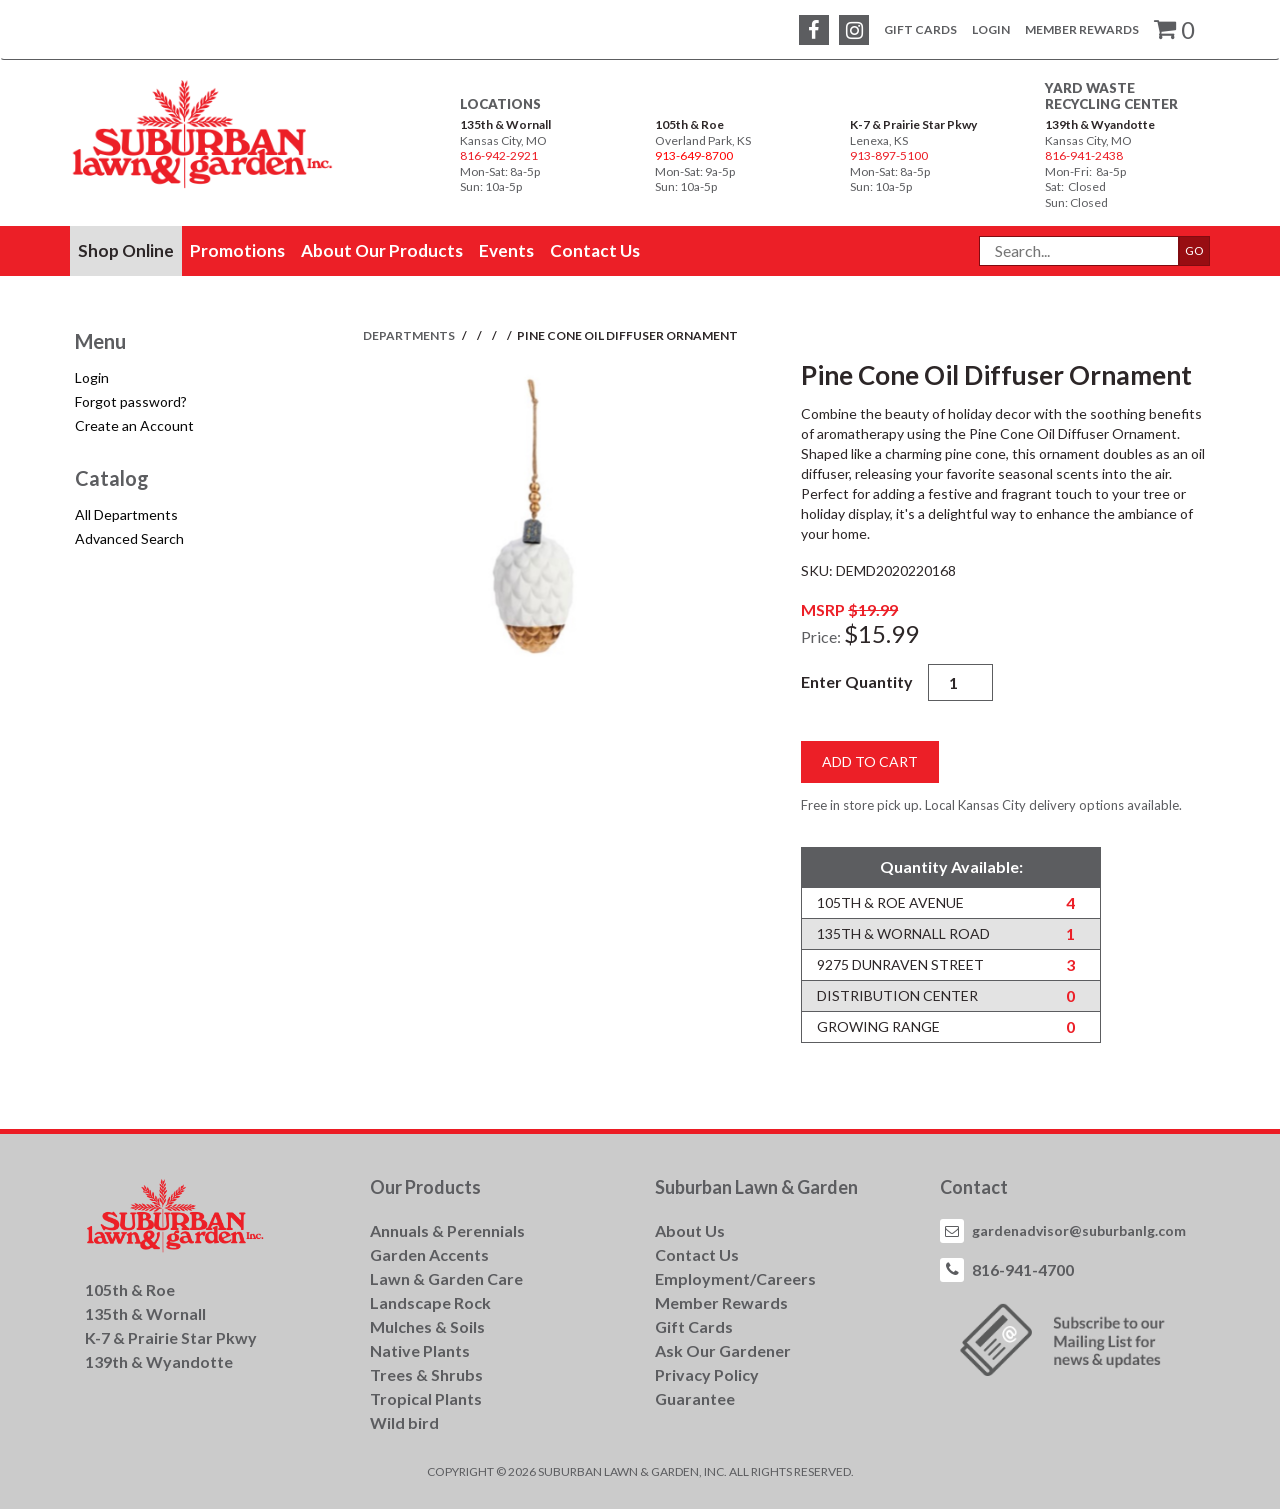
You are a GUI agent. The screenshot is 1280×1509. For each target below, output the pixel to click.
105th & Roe (689, 124)
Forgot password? (131, 401)
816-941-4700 (1023, 1269)
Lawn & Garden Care (446, 1278)
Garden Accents (429, 1254)
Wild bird (404, 1422)
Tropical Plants (426, 1398)
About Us (690, 1230)
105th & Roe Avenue (890, 902)
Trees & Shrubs (426, 1374)
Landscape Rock (430, 1302)
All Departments (126, 514)
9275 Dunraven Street (900, 964)
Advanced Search (129, 538)
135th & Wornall (505, 124)
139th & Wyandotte (1100, 124)
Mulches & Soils (427, 1326)
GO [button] (1194, 250)
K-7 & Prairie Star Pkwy (913, 124)
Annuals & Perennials (447, 1230)
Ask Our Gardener (723, 1350)
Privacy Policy (707, 1374)
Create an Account (134, 425)
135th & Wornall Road (903, 933)
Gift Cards (920, 29)
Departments (410, 335)
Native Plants (420, 1350)
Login (991, 29)
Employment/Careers (735, 1278)
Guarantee (695, 1398)
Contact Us (697, 1254)
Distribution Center (897, 995)
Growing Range (878, 1026)
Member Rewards (1082, 29)
